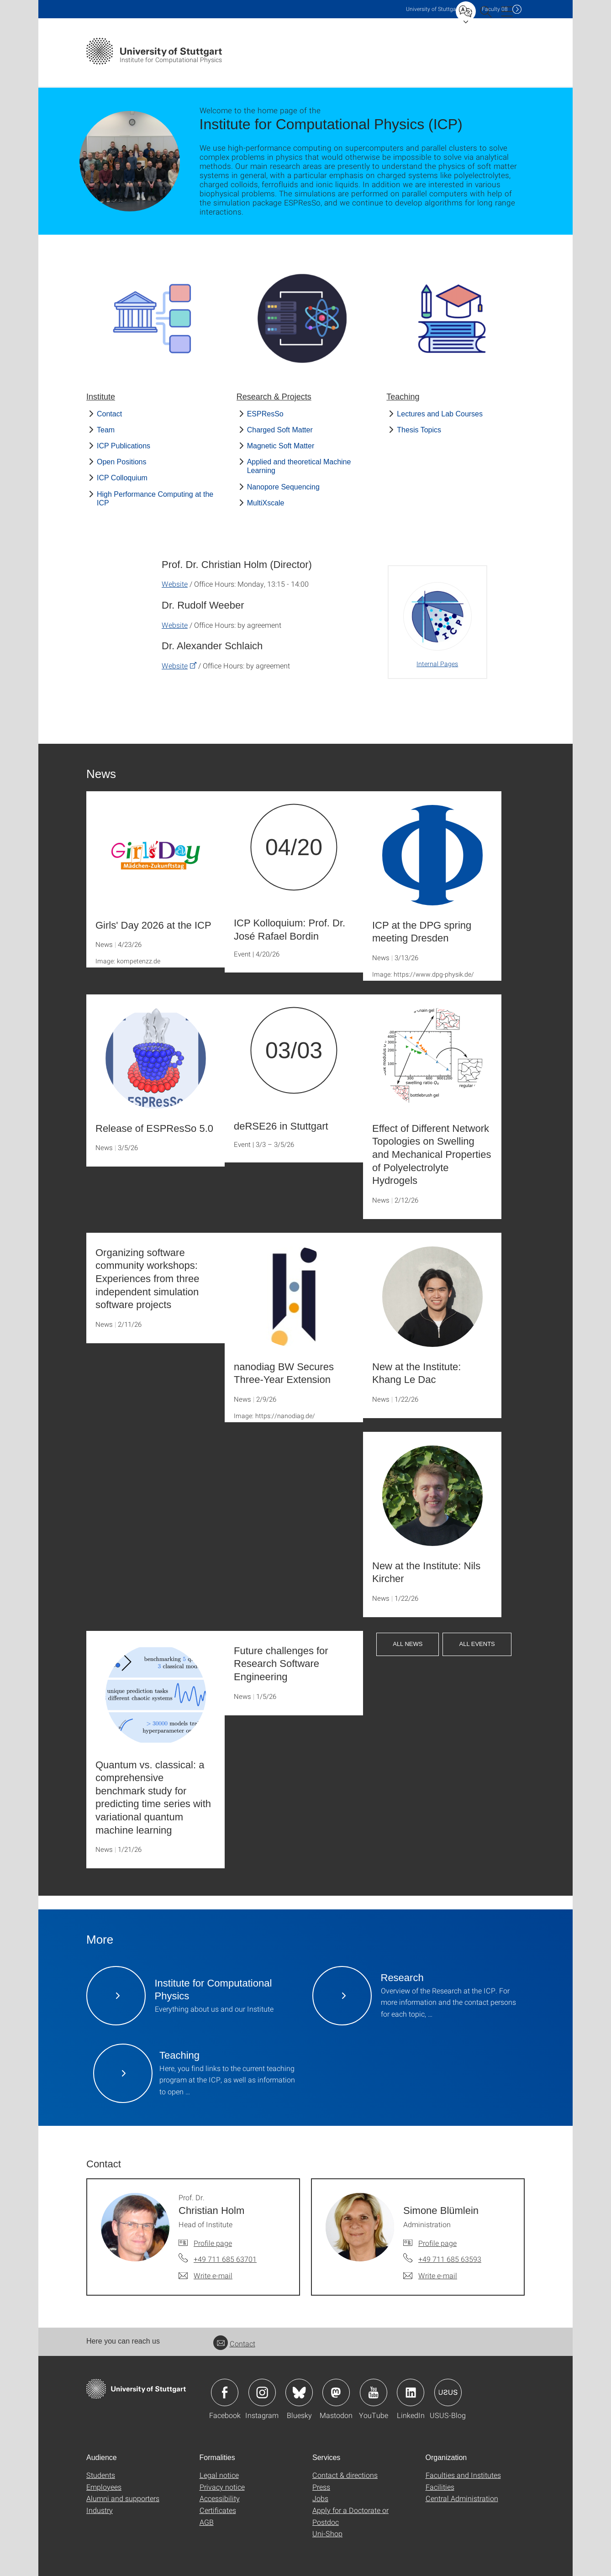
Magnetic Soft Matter (281, 446)
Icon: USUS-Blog (448, 2392)
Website (175, 584)
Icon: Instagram (262, 2392)
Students (100, 2475)
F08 (495, 8)
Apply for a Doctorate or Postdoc (350, 2516)
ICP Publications (123, 446)
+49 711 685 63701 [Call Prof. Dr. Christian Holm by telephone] (225, 2259)
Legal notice (219, 2475)
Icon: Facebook (224, 2392)
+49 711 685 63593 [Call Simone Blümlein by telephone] (449, 2259)
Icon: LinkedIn (410, 2392)
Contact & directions (345, 2475)
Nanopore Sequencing (283, 487)
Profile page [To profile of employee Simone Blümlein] (437, 2243)
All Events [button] (477, 1643)
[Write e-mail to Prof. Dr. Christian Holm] (205, 2276)
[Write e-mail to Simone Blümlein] (430, 2276)
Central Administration (462, 2498)
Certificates (218, 2510)
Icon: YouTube (373, 2392)
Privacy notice (222, 2487)
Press (321, 2487)
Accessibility (220, 2498)
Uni (433, 8)
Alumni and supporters (122, 2498)
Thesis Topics (419, 430)
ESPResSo (265, 414)
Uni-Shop (327, 2533)
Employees (103, 2487)
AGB (207, 2522)
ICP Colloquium (122, 478)
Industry (99, 2510)
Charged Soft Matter (280, 430)
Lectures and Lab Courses (440, 414)
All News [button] (407, 1643)
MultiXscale (265, 503)
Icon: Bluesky (299, 2392)
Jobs (320, 2498)
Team (106, 430)
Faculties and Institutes (463, 2475)
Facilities (440, 2487)
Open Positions (122, 462)
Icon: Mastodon (336, 2392)
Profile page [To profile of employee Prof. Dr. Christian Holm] (213, 2243)
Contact (109, 414)
